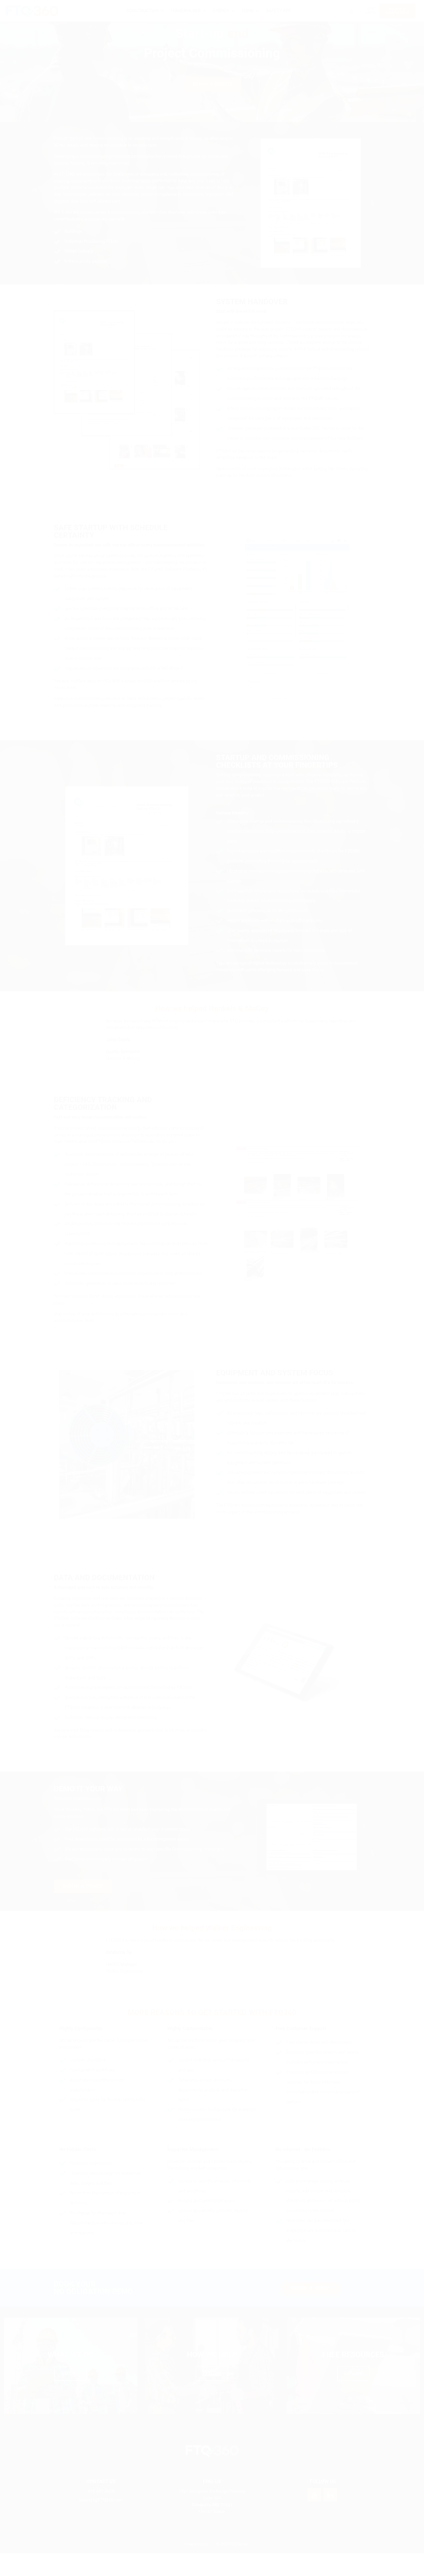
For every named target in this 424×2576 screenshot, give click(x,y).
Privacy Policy (196, 2567)
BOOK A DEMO (212, 106)
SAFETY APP (278, 10)
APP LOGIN (370, 10)
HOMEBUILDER (186, 10)
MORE (248, 10)
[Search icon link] (351, 11)
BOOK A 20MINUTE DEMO (397, 11)
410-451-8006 (101, 2514)
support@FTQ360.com (101, 2522)
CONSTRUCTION (142, 10)
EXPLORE (70, 2395)
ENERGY (221, 10)
